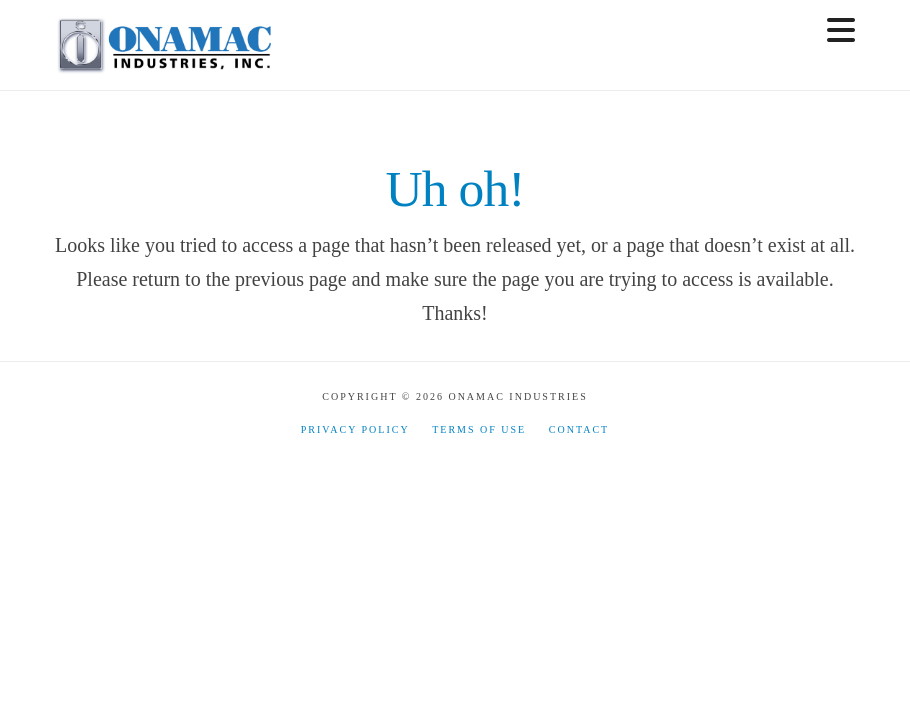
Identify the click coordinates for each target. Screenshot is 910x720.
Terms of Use (479, 429)
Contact (579, 429)
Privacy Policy (355, 429)
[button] (841, 30)
